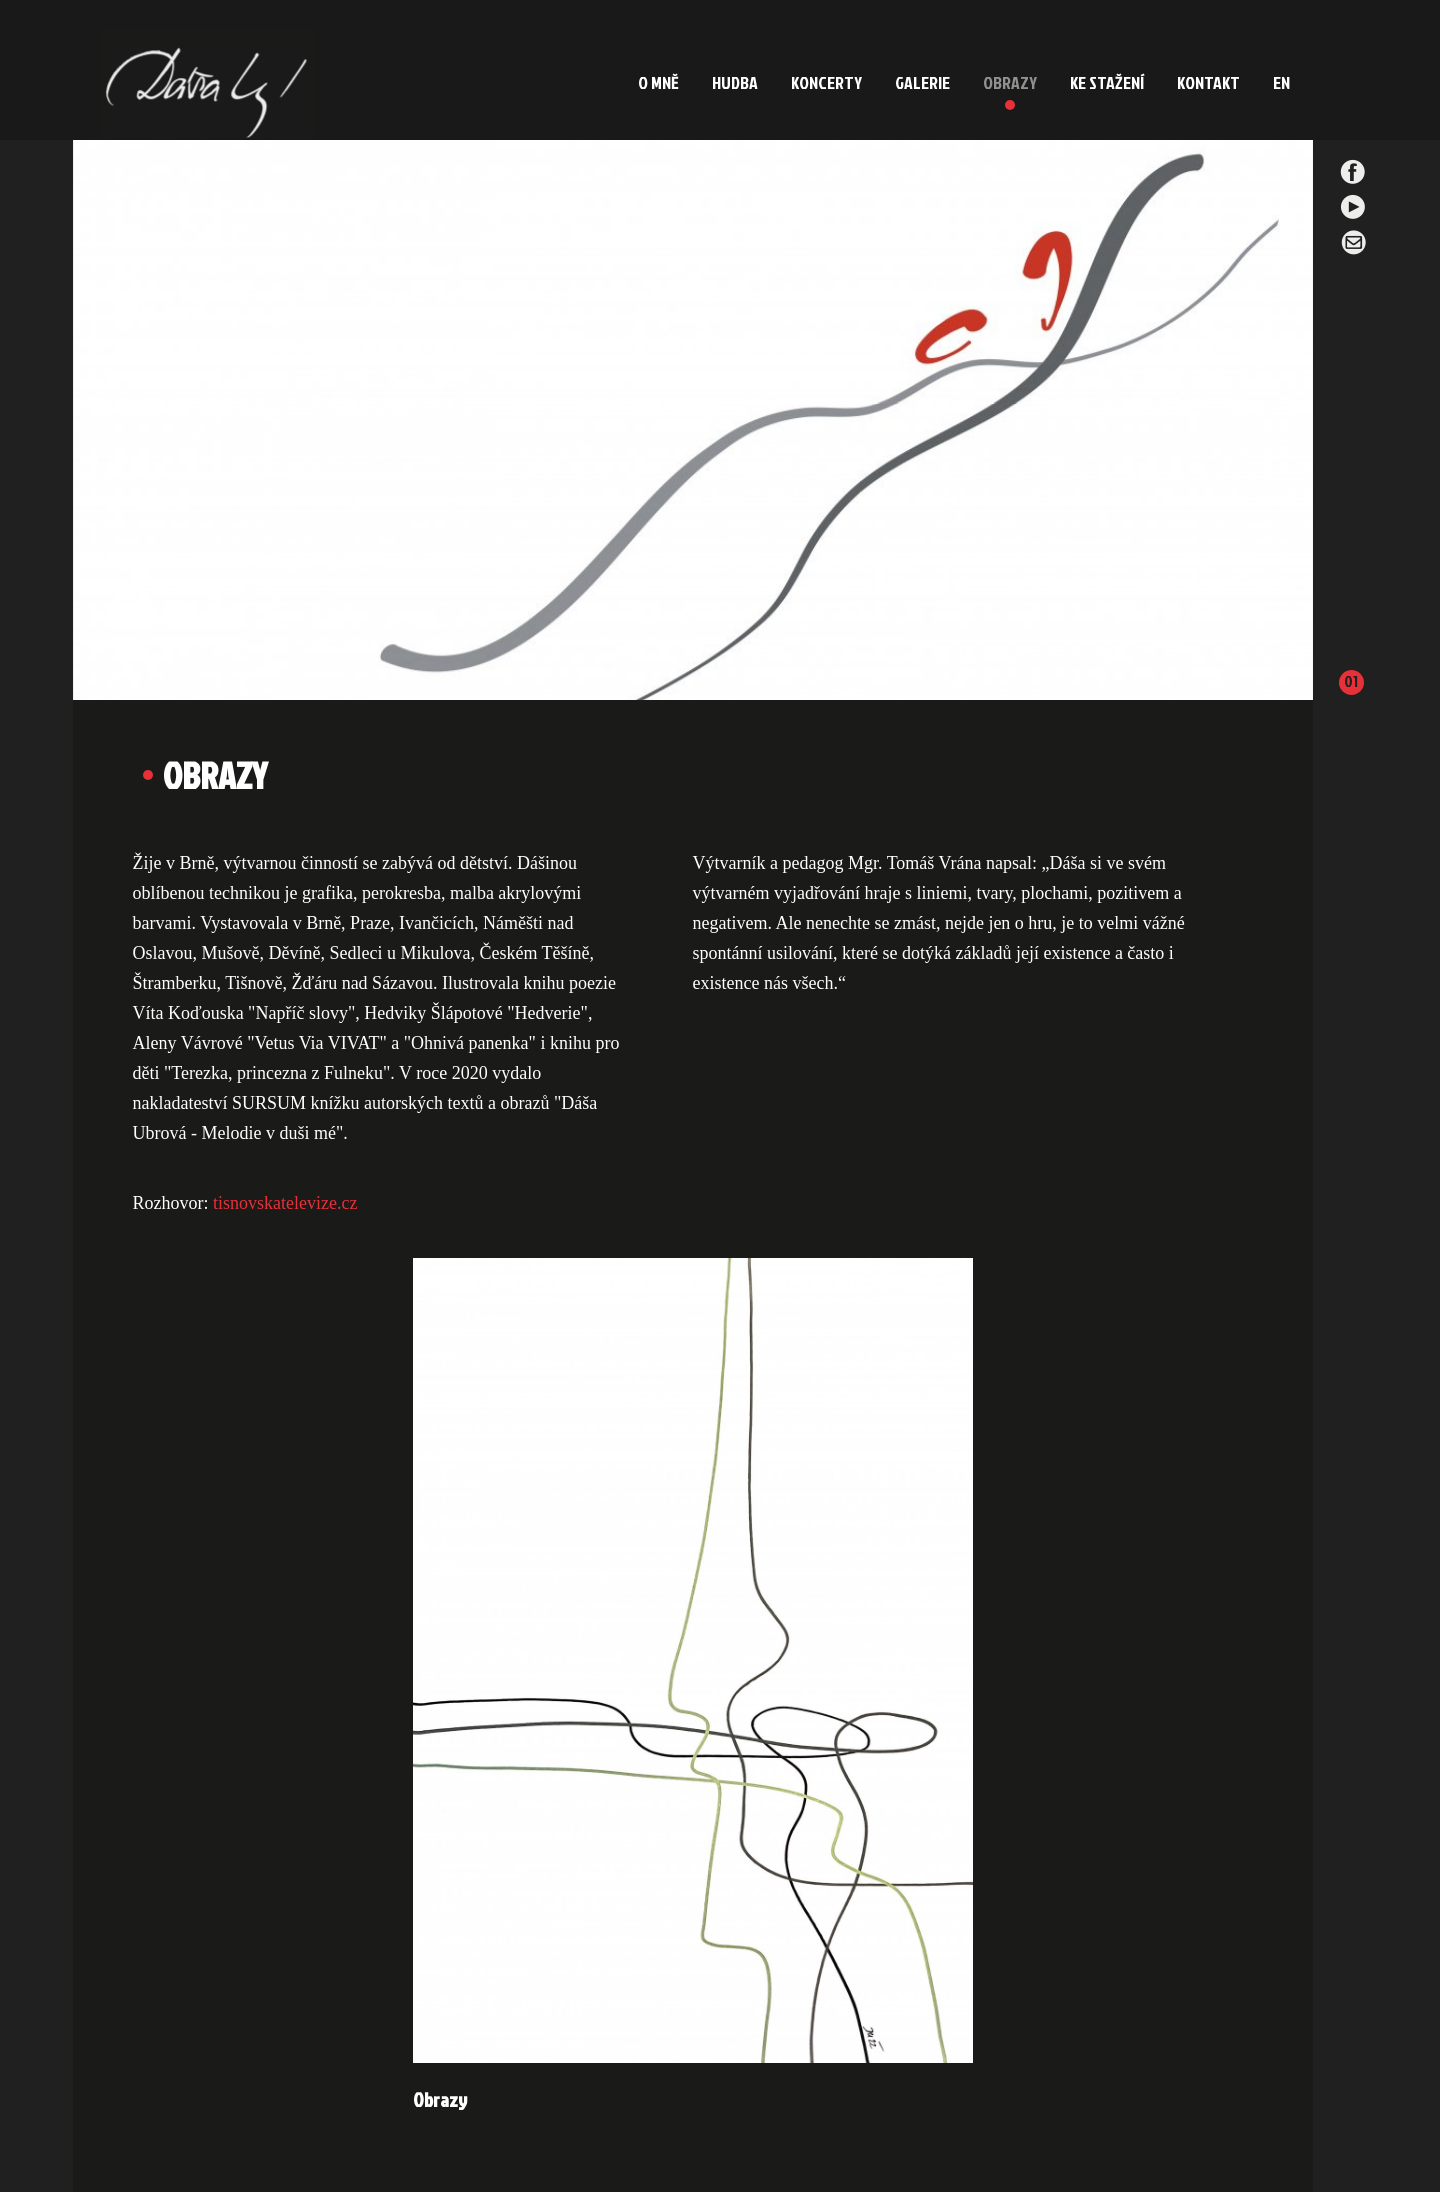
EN (1281, 82)
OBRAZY (1010, 82)
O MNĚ (658, 82)
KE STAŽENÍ (1107, 82)
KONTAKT (1208, 82)
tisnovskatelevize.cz (285, 1203)
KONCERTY (826, 82)
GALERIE (922, 82)
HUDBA (735, 82)
